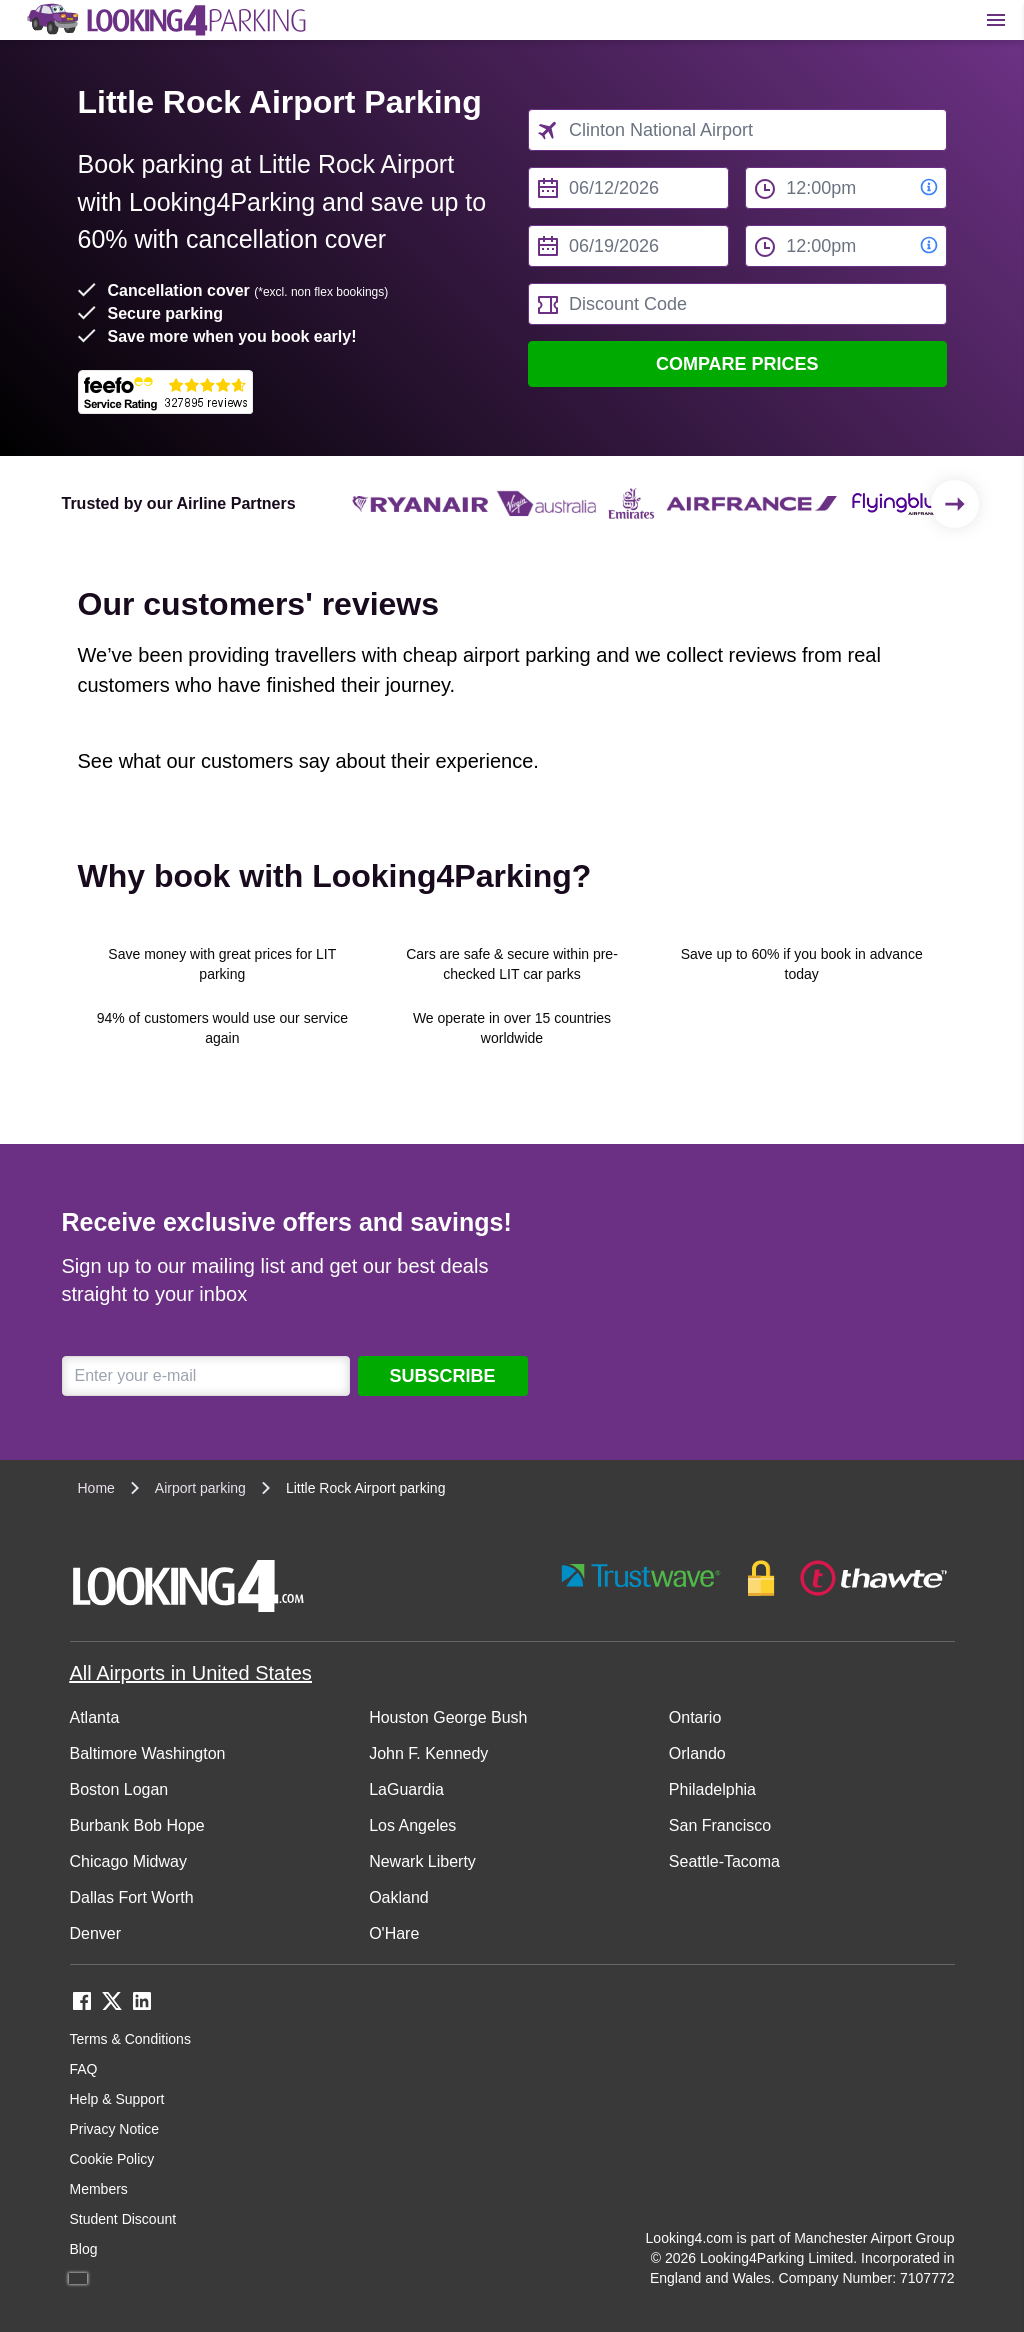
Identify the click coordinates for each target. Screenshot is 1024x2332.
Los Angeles (412, 1825)
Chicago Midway (128, 1861)
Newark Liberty (422, 1861)
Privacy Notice (114, 2129)
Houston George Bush (448, 1717)
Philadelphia (712, 1789)
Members (99, 2189)
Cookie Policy (112, 2159)
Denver (96, 1933)
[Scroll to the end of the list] (955, 504)
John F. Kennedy (428, 1753)
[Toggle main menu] (996, 20)
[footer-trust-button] (755, 1578)
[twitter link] (112, 2007)
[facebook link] (82, 2007)
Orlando (697, 1753)
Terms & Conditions (130, 2039)
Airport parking (200, 1488)
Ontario (695, 1717)
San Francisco (720, 1825)
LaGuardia (406, 1789)
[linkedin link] (142, 2007)
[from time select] (845, 188)
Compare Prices (737, 364)
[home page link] (165, 20)
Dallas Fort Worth (132, 1897)
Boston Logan (119, 1789)
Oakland (399, 1897)
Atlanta (95, 1717)
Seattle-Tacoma (724, 1861)
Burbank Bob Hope (137, 1825)
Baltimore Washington (148, 1753)
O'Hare (394, 1933)
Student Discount (123, 2219)
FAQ (84, 2069)
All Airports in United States (191, 1673)
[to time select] (845, 246)
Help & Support (117, 2099)
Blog (84, 2249)
